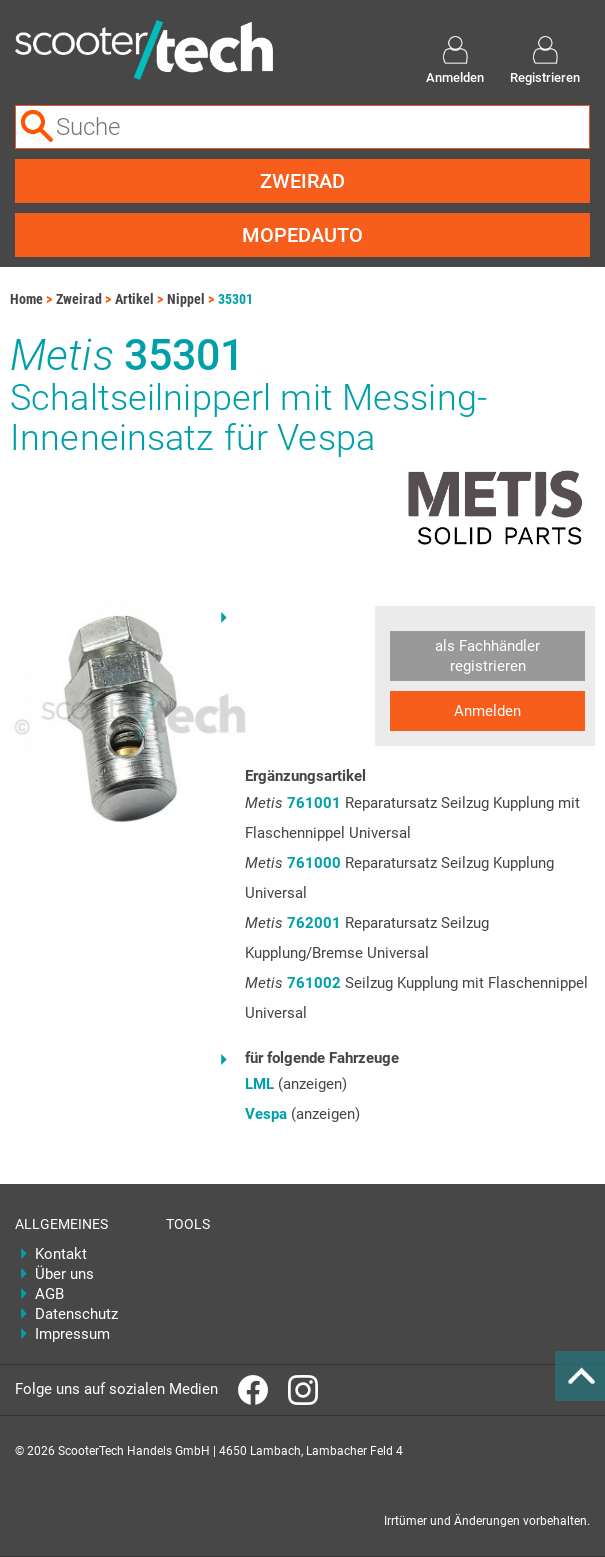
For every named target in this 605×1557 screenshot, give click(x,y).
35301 (235, 299)
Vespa (266, 1114)
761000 (314, 863)
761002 (314, 983)
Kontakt (61, 1254)
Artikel (134, 299)
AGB (49, 1294)
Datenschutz (76, 1314)
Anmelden (487, 711)
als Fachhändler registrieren (487, 656)
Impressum (72, 1334)
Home (26, 299)
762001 (314, 923)
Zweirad (302, 181)
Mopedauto (302, 235)
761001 (314, 803)
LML (259, 1084)
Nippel (186, 299)
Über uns (64, 1274)
